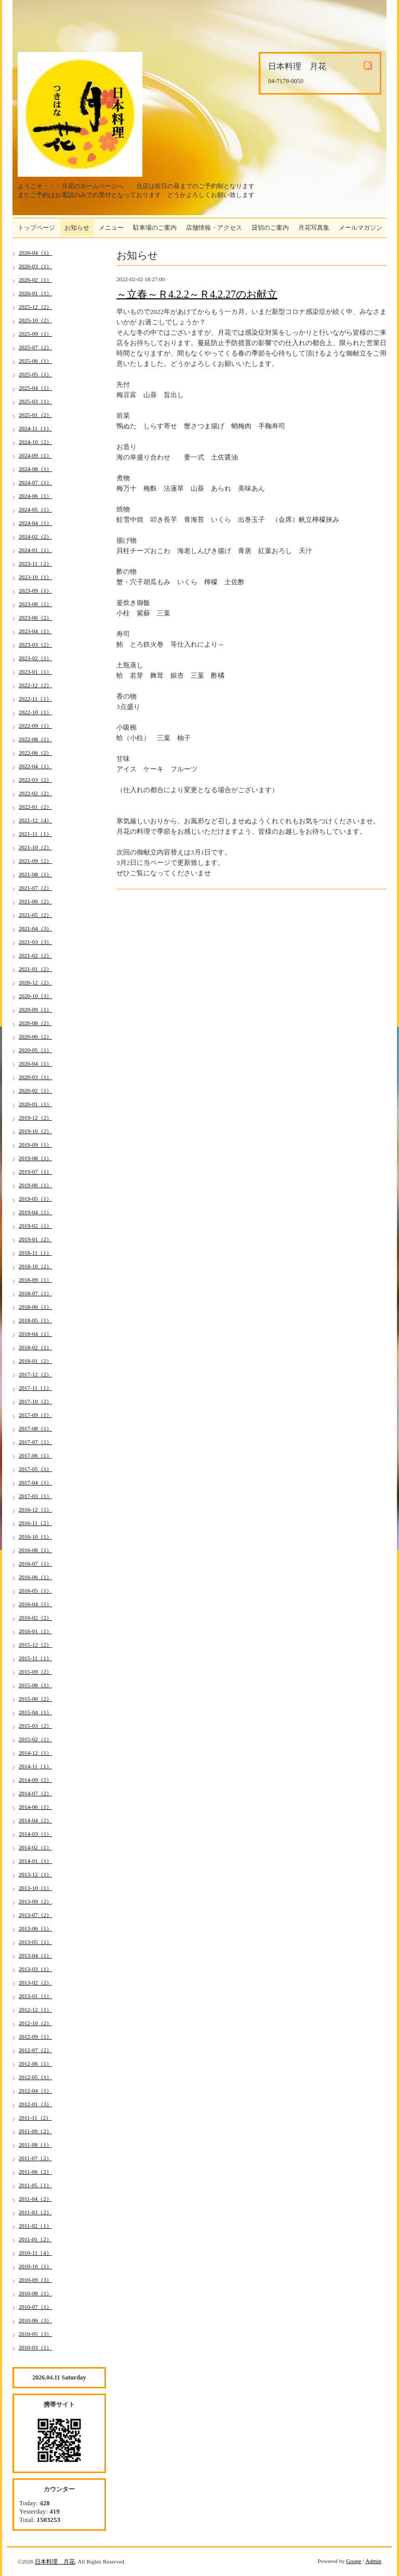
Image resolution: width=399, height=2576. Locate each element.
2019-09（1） (35, 1144)
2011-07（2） (35, 2158)
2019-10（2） (35, 1131)
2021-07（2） (35, 888)
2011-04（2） (35, 2199)
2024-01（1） (35, 550)
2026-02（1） (35, 280)
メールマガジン (360, 227)
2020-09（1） (35, 1009)
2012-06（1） (35, 2063)
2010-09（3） (35, 2280)
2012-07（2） (35, 2050)
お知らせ (76, 227)
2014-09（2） (35, 1780)
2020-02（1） (35, 1090)
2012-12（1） (35, 2009)
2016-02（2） (35, 1617)
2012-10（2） (35, 2023)
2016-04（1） (35, 1604)
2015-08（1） (35, 1685)
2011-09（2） (35, 2131)
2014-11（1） (35, 1766)
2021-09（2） (35, 861)
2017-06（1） (35, 1455)
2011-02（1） (35, 2226)
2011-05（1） (35, 2185)
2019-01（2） (35, 1239)
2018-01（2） (35, 1361)
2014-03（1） (35, 1834)
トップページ (36, 227)
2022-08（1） (35, 739)
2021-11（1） (35, 834)
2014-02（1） (35, 1847)
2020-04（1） (35, 1063)
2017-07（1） (35, 1442)
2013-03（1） (35, 1969)
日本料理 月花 (55, 2561)
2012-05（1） (35, 2077)
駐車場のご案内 (155, 227)
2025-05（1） (35, 374)
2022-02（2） (35, 793)
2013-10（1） (35, 1888)
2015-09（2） (35, 1671)
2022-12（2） (35, 685)
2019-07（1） (35, 1171)
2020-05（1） (35, 1050)
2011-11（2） (35, 2117)
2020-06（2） (35, 1036)
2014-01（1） (35, 1861)
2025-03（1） (35, 401)
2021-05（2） (35, 915)
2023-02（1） (35, 658)
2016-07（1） (35, 1563)
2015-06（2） (35, 1699)
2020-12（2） (35, 982)
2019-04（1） (35, 1212)
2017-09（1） (35, 1415)
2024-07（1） (35, 482)
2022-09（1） (35, 725)
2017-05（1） (35, 1469)
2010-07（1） (35, 2307)
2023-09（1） (35, 590)
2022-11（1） (35, 698)
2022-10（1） (35, 712)
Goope (353, 2561)
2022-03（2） (35, 780)
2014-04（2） (35, 1820)
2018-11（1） (35, 1253)
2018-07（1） (35, 1293)
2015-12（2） (35, 1644)
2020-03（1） (35, 1077)
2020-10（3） (35, 996)
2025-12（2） (35, 307)
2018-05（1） (35, 1320)
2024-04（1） (35, 523)
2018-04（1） (35, 1334)
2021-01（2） (35, 969)
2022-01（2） (35, 807)
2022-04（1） (35, 766)
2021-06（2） (35, 901)
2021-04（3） (35, 928)
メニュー (111, 227)
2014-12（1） (35, 1753)
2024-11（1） (35, 428)
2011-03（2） (35, 2212)
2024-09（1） (35, 455)
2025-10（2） (35, 320)
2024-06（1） (35, 496)
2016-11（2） (35, 1523)
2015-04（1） (35, 1712)
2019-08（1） (35, 1158)
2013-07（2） (35, 1915)
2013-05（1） (35, 1942)
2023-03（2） (35, 644)
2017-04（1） (35, 1482)
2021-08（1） (35, 874)
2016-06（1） (35, 1577)
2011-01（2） (35, 2239)
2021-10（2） (35, 847)
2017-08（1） (35, 1428)
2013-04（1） (35, 1955)
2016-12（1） (35, 1509)
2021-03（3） (35, 942)
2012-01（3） (35, 2104)
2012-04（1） (35, 2090)
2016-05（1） (35, 1590)
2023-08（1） (35, 604)
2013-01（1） (35, 1996)
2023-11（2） (35, 563)
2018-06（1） (35, 1307)
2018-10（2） (35, 1266)
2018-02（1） (35, 1347)
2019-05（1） (35, 1198)
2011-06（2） (35, 2171)
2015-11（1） (35, 1658)
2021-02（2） (35, 955)
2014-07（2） (35, 1793)
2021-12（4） (35, 820)
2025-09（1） (35, 334)
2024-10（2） (35, 442)
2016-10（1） (35, 1536)
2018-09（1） (35, 1280)
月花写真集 (313, 227)
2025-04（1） (35, 388)
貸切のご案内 (270, 227)
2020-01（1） (35, 1104)
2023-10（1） (35, 577)
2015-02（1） (35, 1739)
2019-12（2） (35, 1117)
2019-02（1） (35, 1226)
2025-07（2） (35, 347)
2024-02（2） (35, 536)
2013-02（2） (35, 1982)
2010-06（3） (35, 2320)
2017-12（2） (35, 1374)
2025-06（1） (35, 361)
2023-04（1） (35, 631)
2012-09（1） (35, 2036)
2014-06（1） (35, 1807)
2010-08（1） (35, 2293)
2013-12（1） (35, 1874)
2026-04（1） (35, 252)
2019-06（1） (35, 1185)
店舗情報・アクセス (214, 227)
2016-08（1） (35, 1550)
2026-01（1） (35, 293)
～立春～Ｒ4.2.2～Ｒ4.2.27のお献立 (196, 294)
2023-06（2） (35, 617)
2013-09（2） (35, 1901)
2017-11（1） (35, 1388)
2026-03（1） (35, 266)
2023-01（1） (35, 671)
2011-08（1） (35, 2144)
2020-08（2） (35, 1023)
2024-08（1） (35, 469)
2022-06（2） (35, 753)
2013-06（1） (35, 1928)
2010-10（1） (35, 2266)
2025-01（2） (35, 415)
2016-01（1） (35, 1631)
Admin (373, 2561)
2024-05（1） (35, 509)
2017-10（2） (35, 1401)
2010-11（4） (35, 2253)
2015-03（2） (35, 1726)
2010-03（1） (35, 2347)
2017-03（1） (35, 1496)
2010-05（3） (35, 2334)
